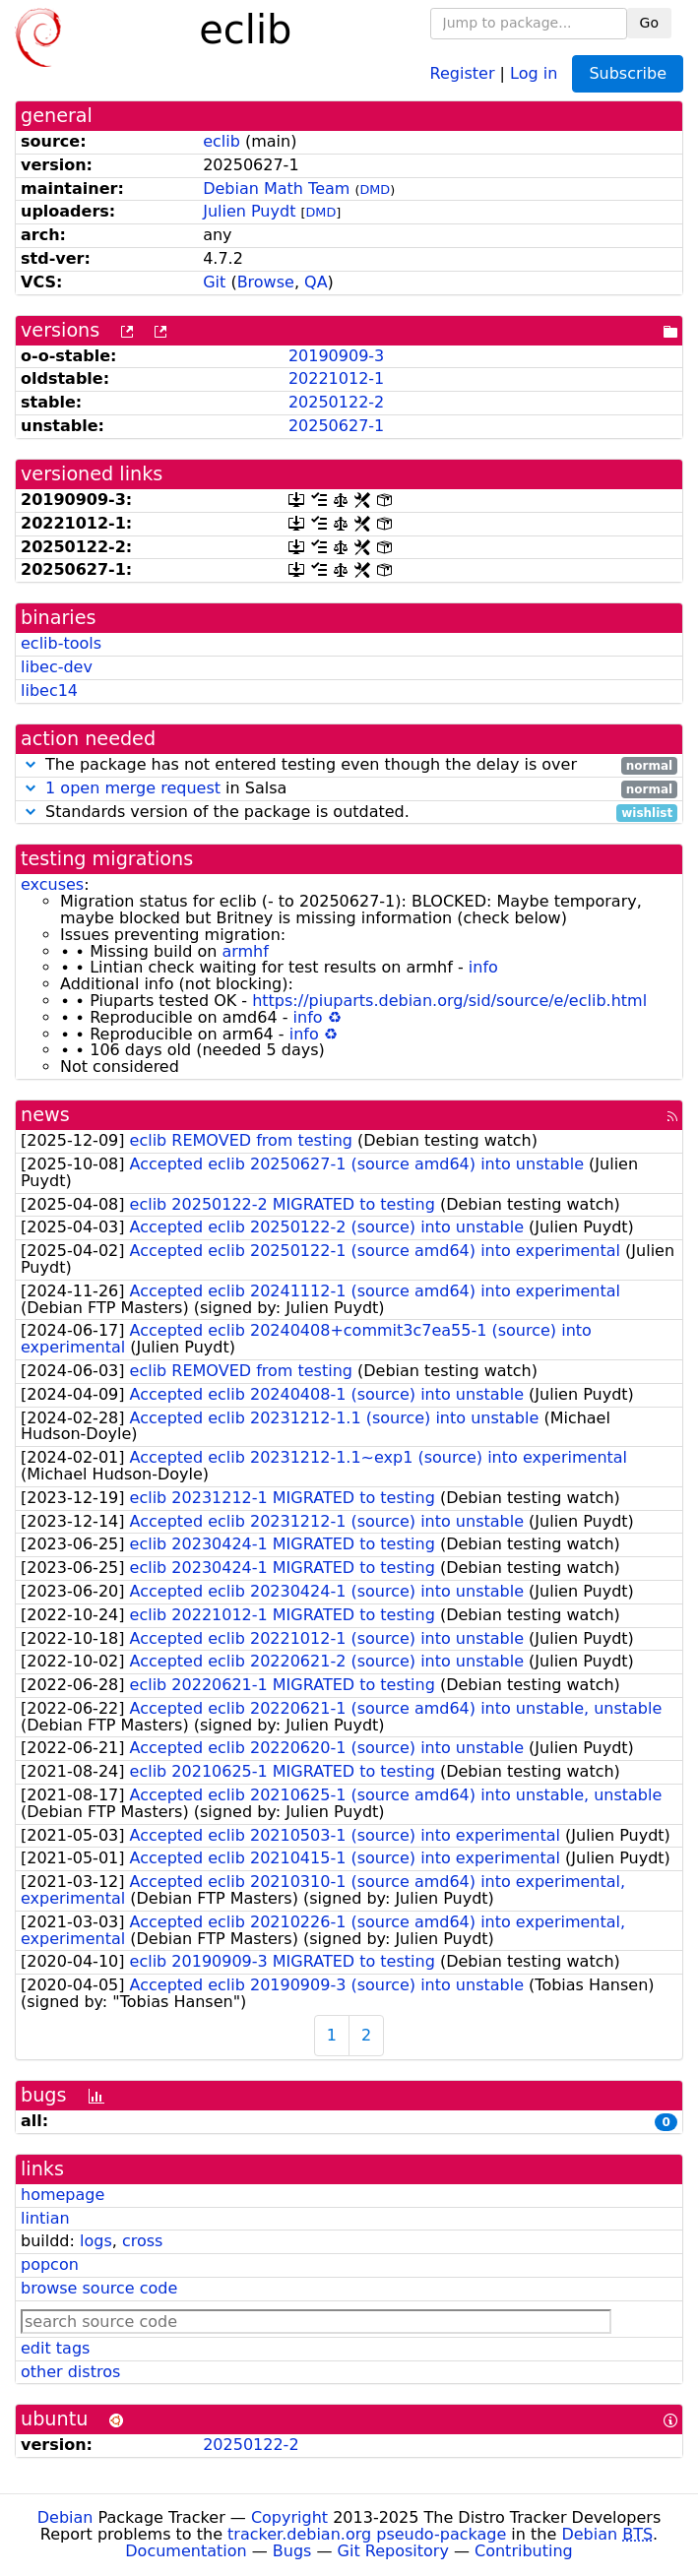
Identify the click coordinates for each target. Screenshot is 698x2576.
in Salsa (349, 789)
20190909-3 (336, 355)
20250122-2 (336, 402)
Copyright (289, 2517)
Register (462, 72)
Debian (65, 2517)
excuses (52, 884)
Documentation (185, 2551)
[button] (30, 764)
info (483, 967)
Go (649, 23)
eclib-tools (61, 643)
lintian (45, 2218)
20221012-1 (336, 378)
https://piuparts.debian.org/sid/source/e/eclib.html (449, 1000)
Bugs (292, 2551)
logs (96, 2240)
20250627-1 (336, 425)
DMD (374, 189)
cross (142, 2240)
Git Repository (393, 2551)
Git (214, 282)
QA (316, 282)
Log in (533, 72)
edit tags (55, 2348)
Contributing (524, 2551)
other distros (70, 2371)
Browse (265, 282)
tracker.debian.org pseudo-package (366, 2534)
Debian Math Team (276, 188)
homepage (62, 2194)
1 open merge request (133, 788)
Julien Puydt (249, 211)
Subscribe (627, 73)
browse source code (99, 2288)
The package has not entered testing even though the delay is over (349, 765)
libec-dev (57, 667)
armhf (245, 951)
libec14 (49, 690)
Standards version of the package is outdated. (349, 812)
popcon (50, 2264)
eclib (221, 141)
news (45, 1114)
